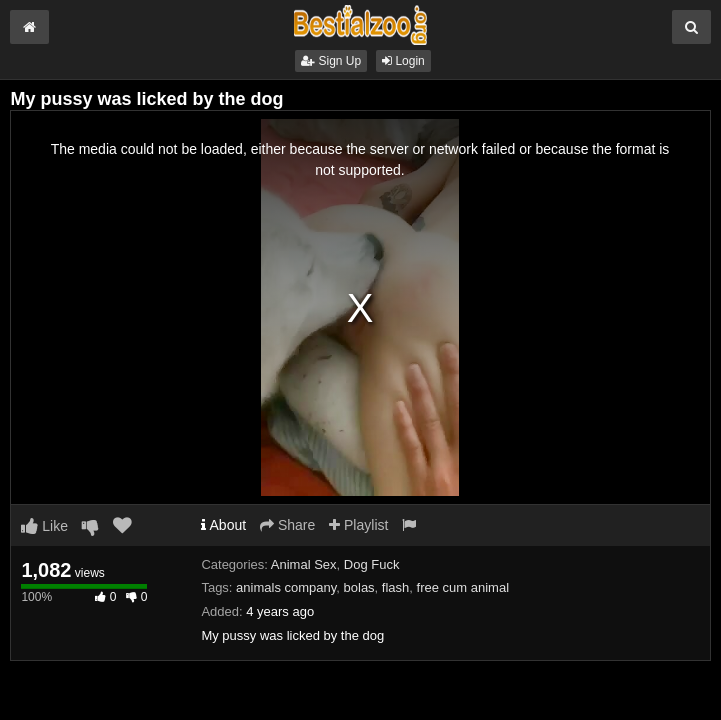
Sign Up (331, 61)
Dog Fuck (372, 564)
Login (403, 61)
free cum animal (463, 587)
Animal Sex (304, 564)
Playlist (358, 525)
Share (287, 525)
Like (44, 526)
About (223, 525)
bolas (359, 587)
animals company (286, 587)
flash (395, 587)
